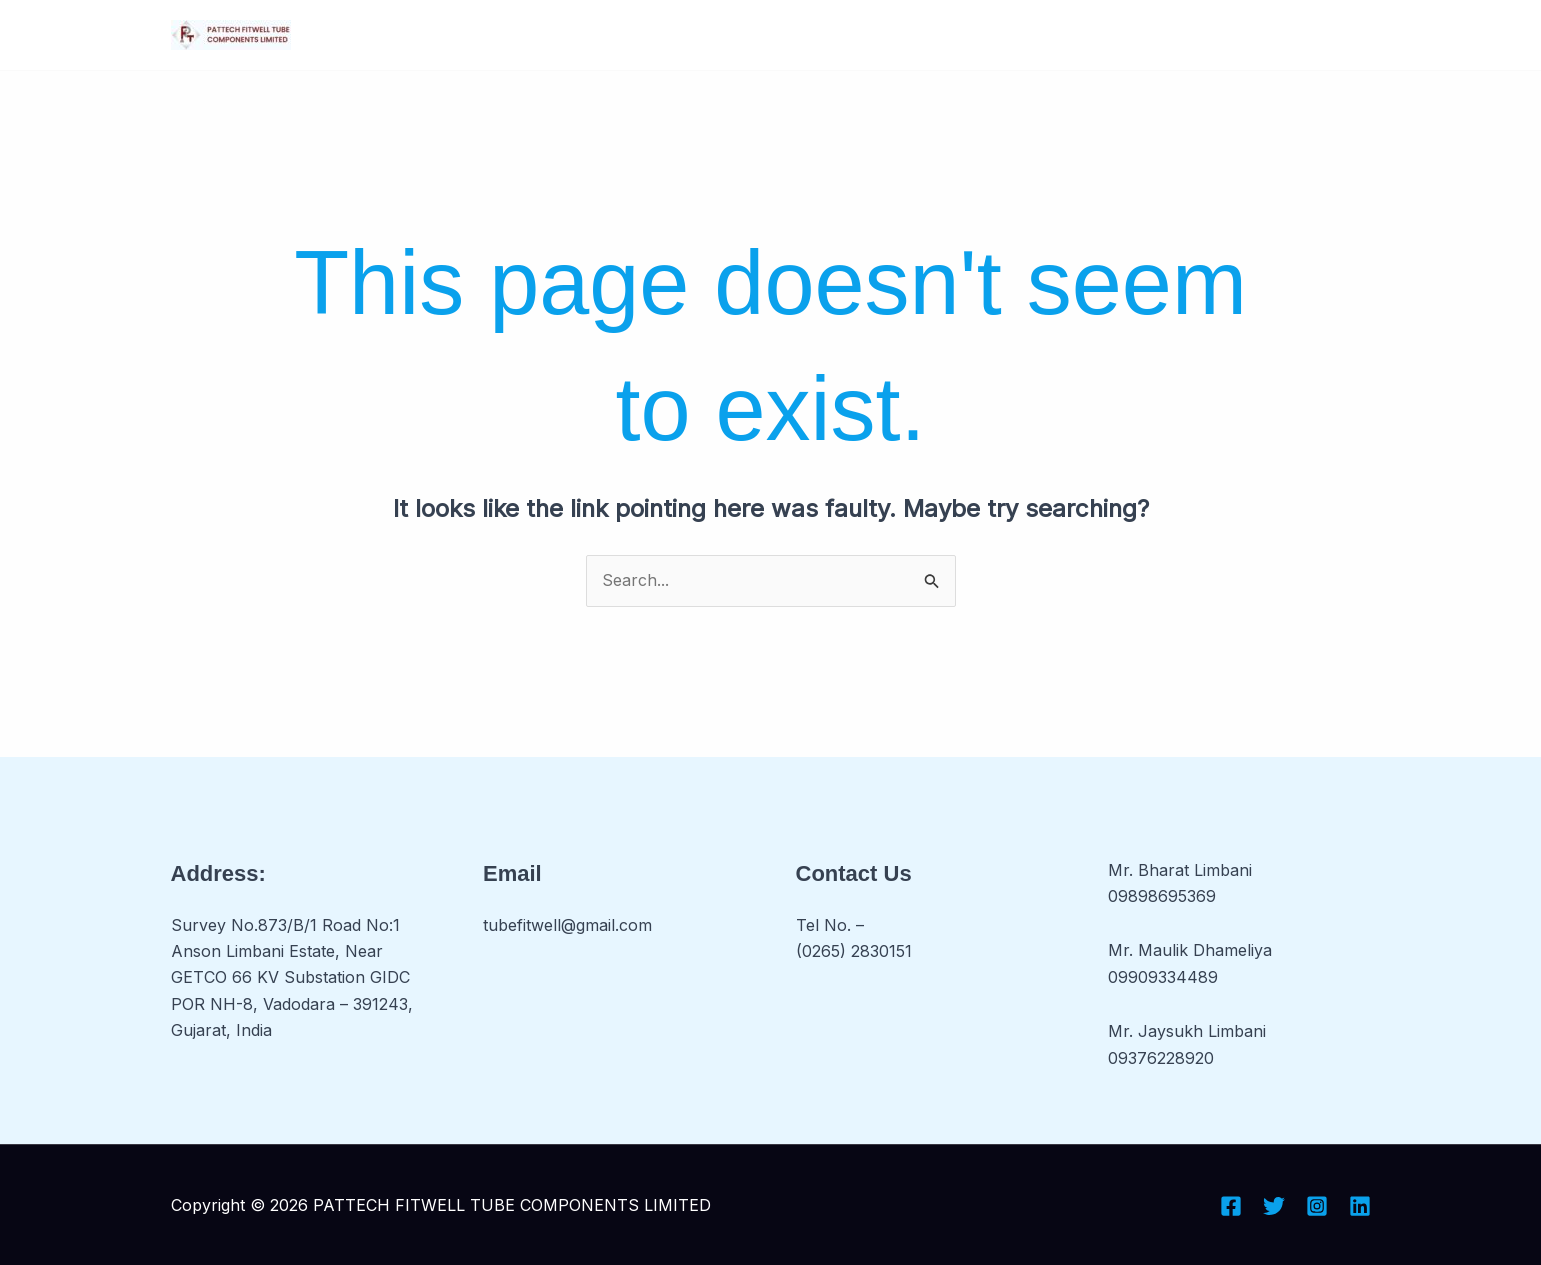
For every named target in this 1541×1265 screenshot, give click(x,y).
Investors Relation (837, 35)
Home (386, 35)
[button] (597, 35)
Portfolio (990, 35)
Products (682, 35)
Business (563, 35)
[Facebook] (1231, 1206)
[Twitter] (1274, 1206)
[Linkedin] (1360, 1206)
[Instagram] (1317, 1206)
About (464, 35)
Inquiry (1182, 35)
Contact (1094, 35)
